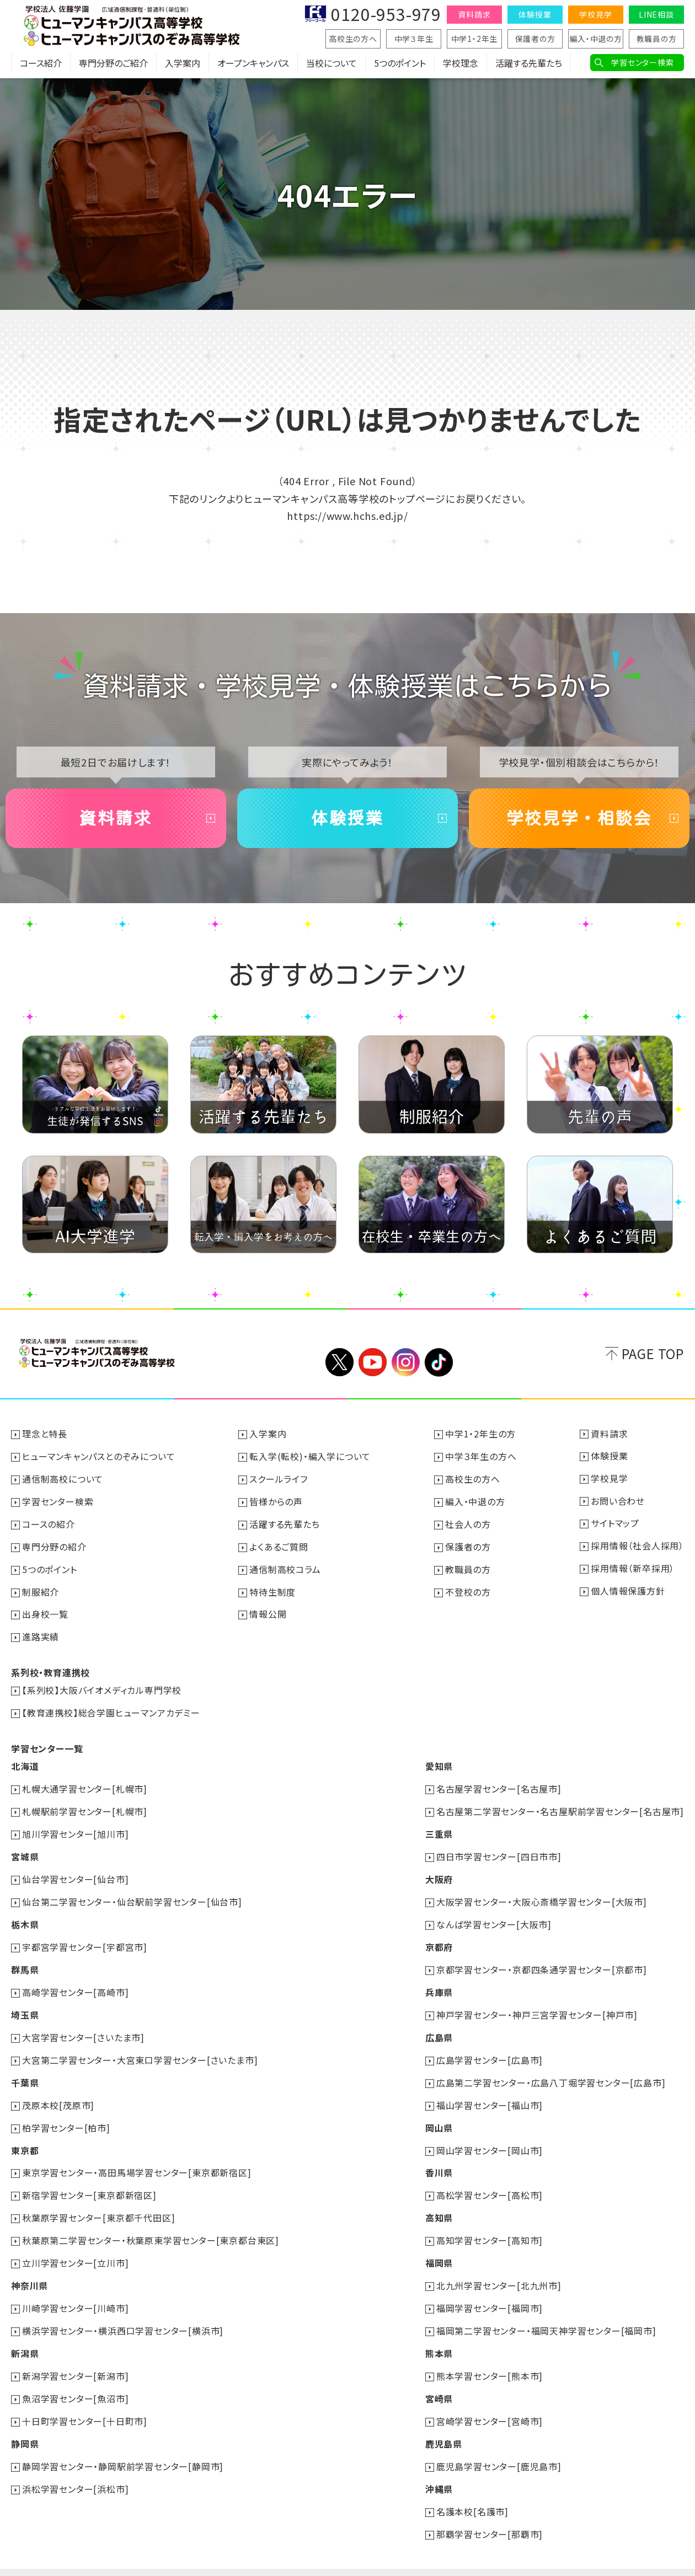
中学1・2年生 (474, 38)
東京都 (25, 2135)
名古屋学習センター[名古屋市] (499, 1782)
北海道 (25, 1760)
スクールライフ (278, 1478)
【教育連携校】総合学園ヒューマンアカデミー (111, 1707)
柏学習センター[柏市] (66, 2113)
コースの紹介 (48, 1522)
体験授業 (534, 14)
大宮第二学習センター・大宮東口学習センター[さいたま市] (140, 2047)
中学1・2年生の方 (480, 1434)
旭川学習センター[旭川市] (75, 1826)
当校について (331, 63)
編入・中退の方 (595, 38)
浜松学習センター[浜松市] (75, 2466)
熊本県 (439, 2334)
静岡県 (25, 2422)
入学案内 (182, 63)
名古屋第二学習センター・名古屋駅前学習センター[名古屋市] (560, 1804)
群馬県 (25, 1959)
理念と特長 (44, 1434)
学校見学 (595, 14)
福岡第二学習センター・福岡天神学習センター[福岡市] (546, 2312)
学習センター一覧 (47, 1742)
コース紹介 (41, 63)
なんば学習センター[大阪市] (494, 1915)
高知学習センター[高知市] (489, 2223)
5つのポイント (400, 63)
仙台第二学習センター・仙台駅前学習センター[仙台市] (132, 1892)
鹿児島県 (443, 2422)
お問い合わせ (618, 1500)
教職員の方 (657, 38)
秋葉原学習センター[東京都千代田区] (98, 2201)
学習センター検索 (642, 62)
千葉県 (25, 2069)
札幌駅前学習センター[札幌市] (84, 1804)
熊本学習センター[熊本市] (489, 2356)
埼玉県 (25, 2003)
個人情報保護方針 (628, 1588)
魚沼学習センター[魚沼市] (75, 2378)
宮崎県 (439, 2378)
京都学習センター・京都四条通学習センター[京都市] (541, 1959)
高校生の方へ (353, 38)
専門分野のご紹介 (113, 63)
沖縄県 (439, 2466)
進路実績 (40, 1632)
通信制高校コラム (284, 1566)
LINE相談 (656, 14)
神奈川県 (29, 2267)
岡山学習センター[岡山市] (489, 2135)
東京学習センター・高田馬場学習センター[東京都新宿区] (137, 2157)
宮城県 (25, 1848)
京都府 (439, 1937)
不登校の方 (468, 1588)
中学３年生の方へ (480, 1456)
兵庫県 (439, 1981)
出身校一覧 (45, 1610)
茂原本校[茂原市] (58, 2091)
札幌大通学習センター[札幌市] (84, 1782)
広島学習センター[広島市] (489, 2047)
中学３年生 (414, 38)
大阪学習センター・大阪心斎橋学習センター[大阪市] (541, 1892)
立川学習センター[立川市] (75, 2245)
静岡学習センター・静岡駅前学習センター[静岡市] (122, 2444)
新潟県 (25, 2334)
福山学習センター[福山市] (489, 2091)
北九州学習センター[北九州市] (499, 2267)
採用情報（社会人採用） (637, 1544)
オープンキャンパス (253, 63)
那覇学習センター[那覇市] (489, 2510)
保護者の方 (535, 38)
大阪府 (439, 1870)
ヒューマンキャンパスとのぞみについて (98, 1456)
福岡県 (439, 2245)
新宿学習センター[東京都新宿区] (89, 2179)
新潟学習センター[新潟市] (75, 2356)
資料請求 (474, 14)
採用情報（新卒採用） (633, 1566)
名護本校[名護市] (472, 2488)
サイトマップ (615, 1522)
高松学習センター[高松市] (489, 2179)
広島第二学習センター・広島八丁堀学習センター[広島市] (551, 2069)
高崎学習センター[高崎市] (75, 1981)
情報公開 (267, 1610)
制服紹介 (40, 1588)
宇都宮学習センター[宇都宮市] (84, 1937)
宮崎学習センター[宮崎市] (489, 2400)
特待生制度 (272, 1588)
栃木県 (25, 1915)
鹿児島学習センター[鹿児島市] (499, 2444)
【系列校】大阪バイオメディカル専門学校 (101, 1685)
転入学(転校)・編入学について (310, 1456)
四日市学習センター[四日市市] (499, 1848)
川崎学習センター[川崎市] (75, 2289)
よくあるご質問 (278, 1544)
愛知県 (439, 1760)
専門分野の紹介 (54, 1544)
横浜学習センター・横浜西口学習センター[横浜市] (122, 2312)
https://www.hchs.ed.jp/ (347, 515)
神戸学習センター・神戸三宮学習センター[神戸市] (537, 2003)
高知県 (439, 2201)
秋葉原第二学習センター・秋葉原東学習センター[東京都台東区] (150, 2223)
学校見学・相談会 (579, 818)
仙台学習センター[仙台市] (75, 1870)
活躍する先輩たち (528, 63)
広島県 (439, 2025)
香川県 (439, 2157)
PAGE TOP (653, 1354)
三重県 (439, 1826)
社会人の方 (468, 1522)
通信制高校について (62, 1478)
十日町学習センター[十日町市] (84, 2400)
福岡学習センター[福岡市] (489, 2289)
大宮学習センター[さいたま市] (83, 2025)
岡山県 (439, 2113)
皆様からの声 (276, 1500)
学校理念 (460, 63)
